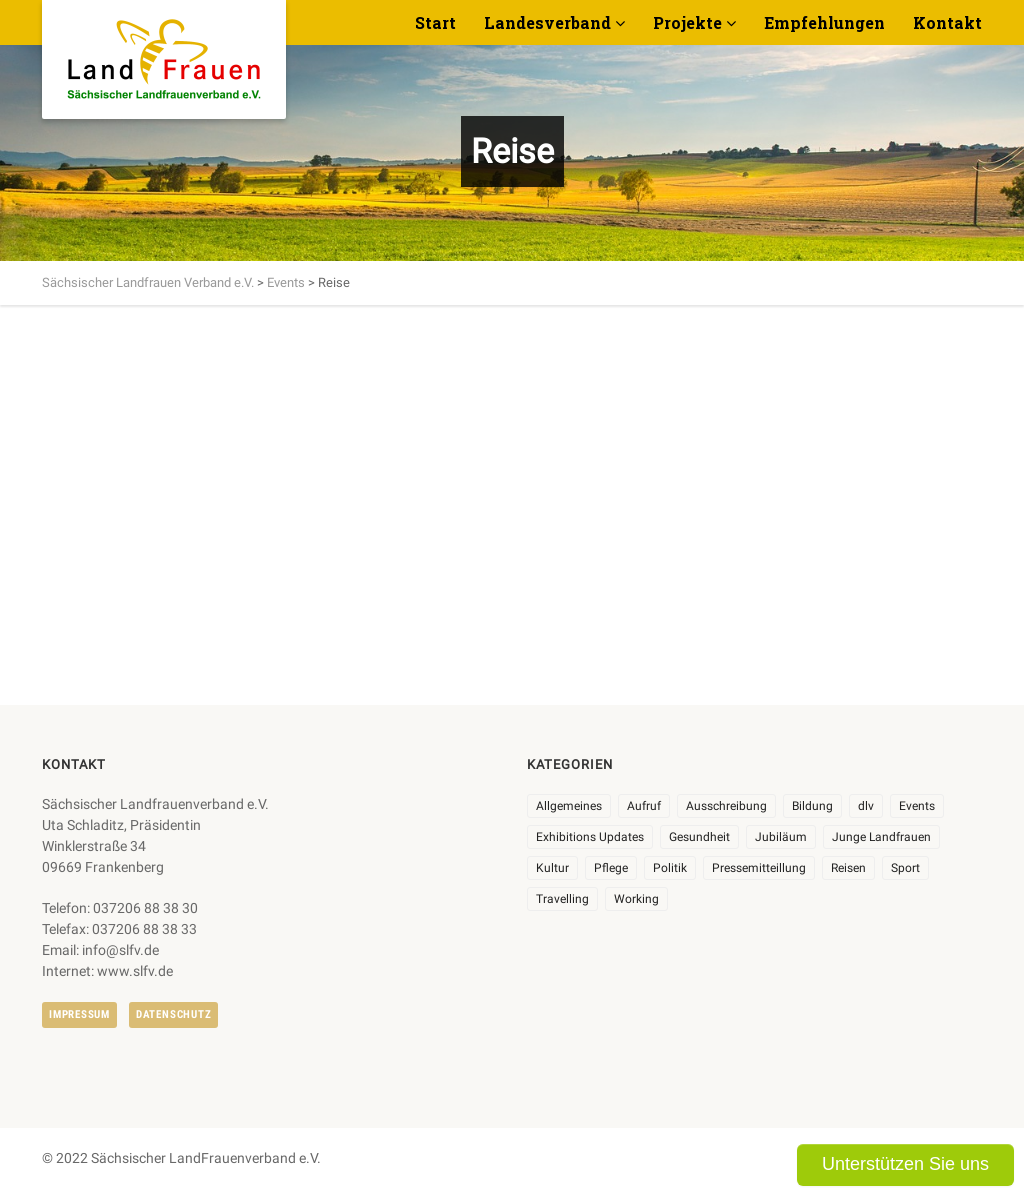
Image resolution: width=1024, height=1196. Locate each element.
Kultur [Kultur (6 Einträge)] (552, 868)
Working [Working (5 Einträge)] (636, 899)
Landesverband (547, 22)
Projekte (687, 22)
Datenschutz (173, 1014)
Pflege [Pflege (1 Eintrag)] (611, 868)
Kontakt (947, 22)
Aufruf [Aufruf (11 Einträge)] (644, 806)
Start (435, 22)
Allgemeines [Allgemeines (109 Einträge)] (569, 806)
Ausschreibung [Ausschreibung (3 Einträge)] (726, 806)
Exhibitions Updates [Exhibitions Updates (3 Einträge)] (590, 837)
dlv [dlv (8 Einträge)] (866, 806)
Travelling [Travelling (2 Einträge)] (562, 899)
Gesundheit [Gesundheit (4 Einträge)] (699, 837)
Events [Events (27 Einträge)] (917, 806)
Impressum (79, 1014)
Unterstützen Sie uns (905, 1164)
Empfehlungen (824, 22)
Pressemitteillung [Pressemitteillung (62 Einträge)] (759, 868)
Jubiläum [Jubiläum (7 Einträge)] (781, 837)
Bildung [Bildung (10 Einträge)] (812, 806)
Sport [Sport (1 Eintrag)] (905, 868)
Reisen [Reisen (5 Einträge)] (848, 868)
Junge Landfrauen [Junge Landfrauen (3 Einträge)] (881, 837)
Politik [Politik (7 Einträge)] (670, 868)
